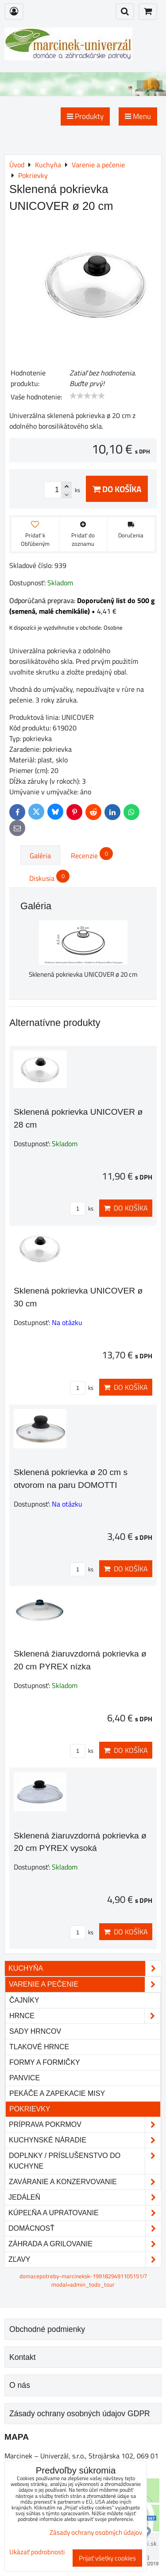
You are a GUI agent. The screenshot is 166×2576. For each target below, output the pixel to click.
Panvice (24, 2078)
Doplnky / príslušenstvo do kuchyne (85, 2161)
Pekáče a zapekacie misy (57, 2093)
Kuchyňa (84, 1968)
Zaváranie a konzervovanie (85, 2181)
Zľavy (84, 2259)
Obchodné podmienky (47, 2329)
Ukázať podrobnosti (37, 2552)
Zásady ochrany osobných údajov (96, 2532)
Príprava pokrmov (85, 2124)
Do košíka (117, 488)
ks (81, 1208)
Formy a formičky (44, 2062)
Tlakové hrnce (39, 2047)
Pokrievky (29, 2109)
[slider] (87, 395)
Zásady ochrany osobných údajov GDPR (79, 2413)
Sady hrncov (35, 2031)
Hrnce (84, 2016)
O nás (19, 2385)
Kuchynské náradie (85, 2140)
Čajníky (24, 2000)
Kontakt (22, 2357)
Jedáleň (84, 2197)
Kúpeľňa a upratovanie (84, 2213)
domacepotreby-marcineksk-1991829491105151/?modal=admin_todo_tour (83, 2280)
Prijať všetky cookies (107, 2558)
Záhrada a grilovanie (84, 2244)
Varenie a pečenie (85, 1984)
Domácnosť (84, 2228)
